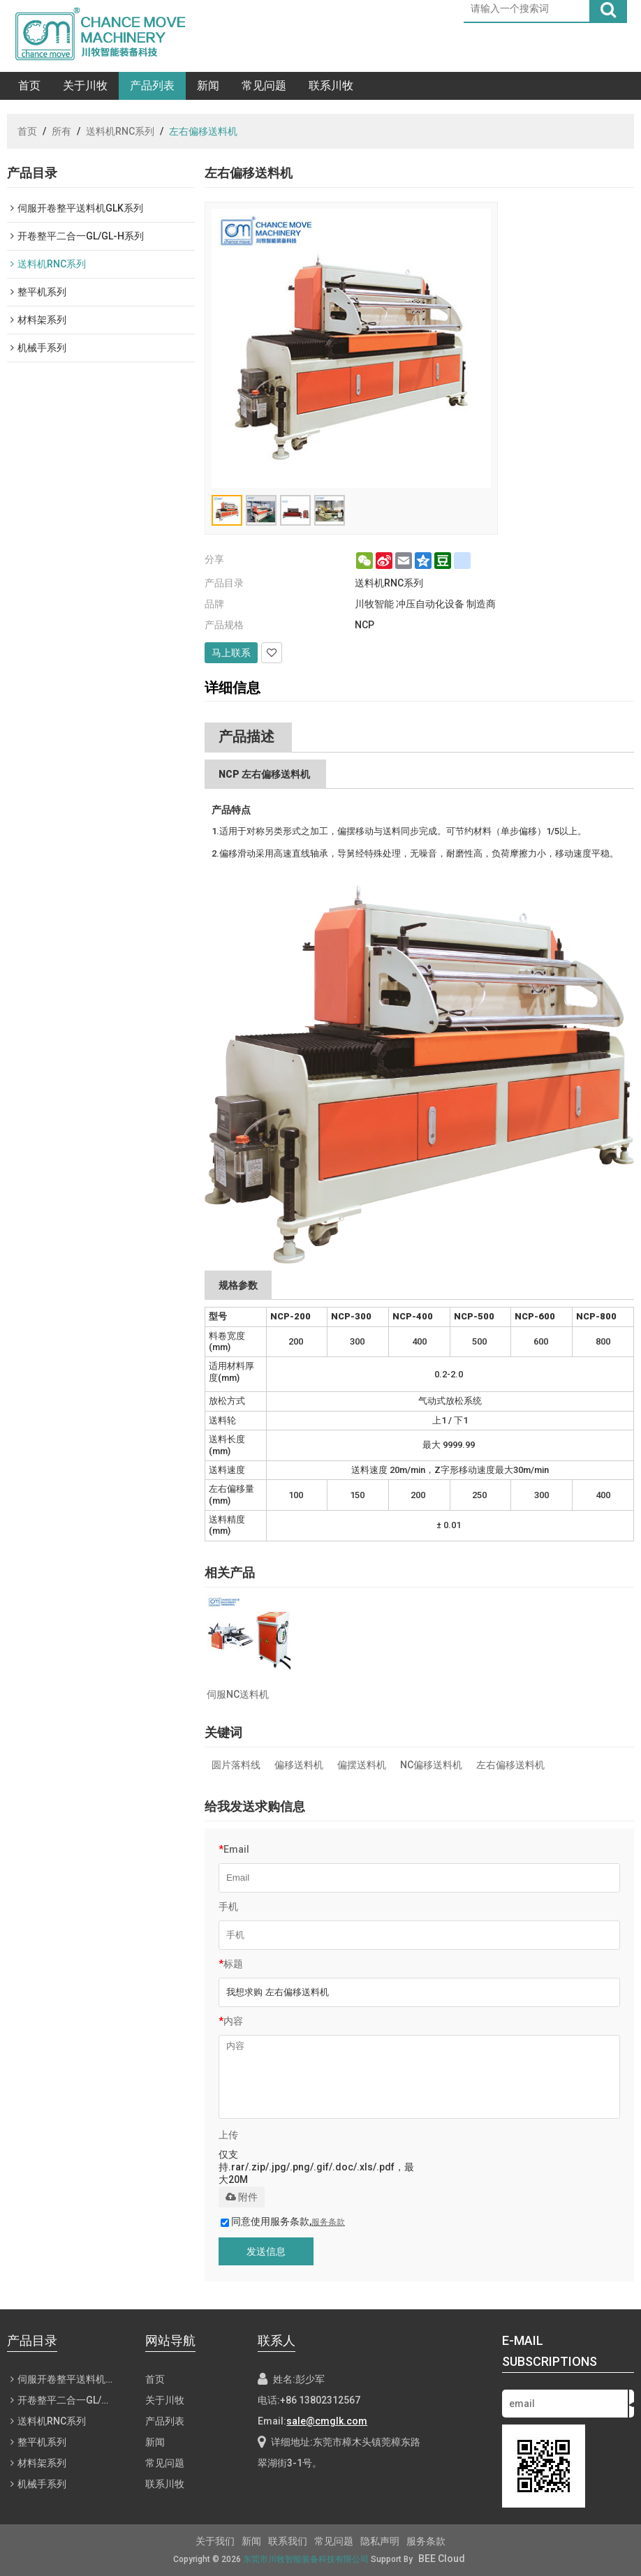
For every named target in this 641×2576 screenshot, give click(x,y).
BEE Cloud (441, 2558)
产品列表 (152, 85)
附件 (242, 2197)
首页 (29, 85)
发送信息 (266, 2251)
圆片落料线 (236, 1764)
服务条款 (328, 2222)
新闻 (208, 85)
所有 (61, 131)
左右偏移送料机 (510, 1764)
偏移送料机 (298, 1764)
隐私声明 (379, 2541)
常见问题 (264, 85)
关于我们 (215, 2541)
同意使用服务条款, (283, 2221)
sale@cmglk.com (326, 2421)
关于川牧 (85, 85)
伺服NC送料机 (238, 1694)
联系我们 (287, 2541)
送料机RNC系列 (120, 131)
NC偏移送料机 (431, 1764)
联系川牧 (331, 85)
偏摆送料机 (361, 1764)
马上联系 (231, 652)
